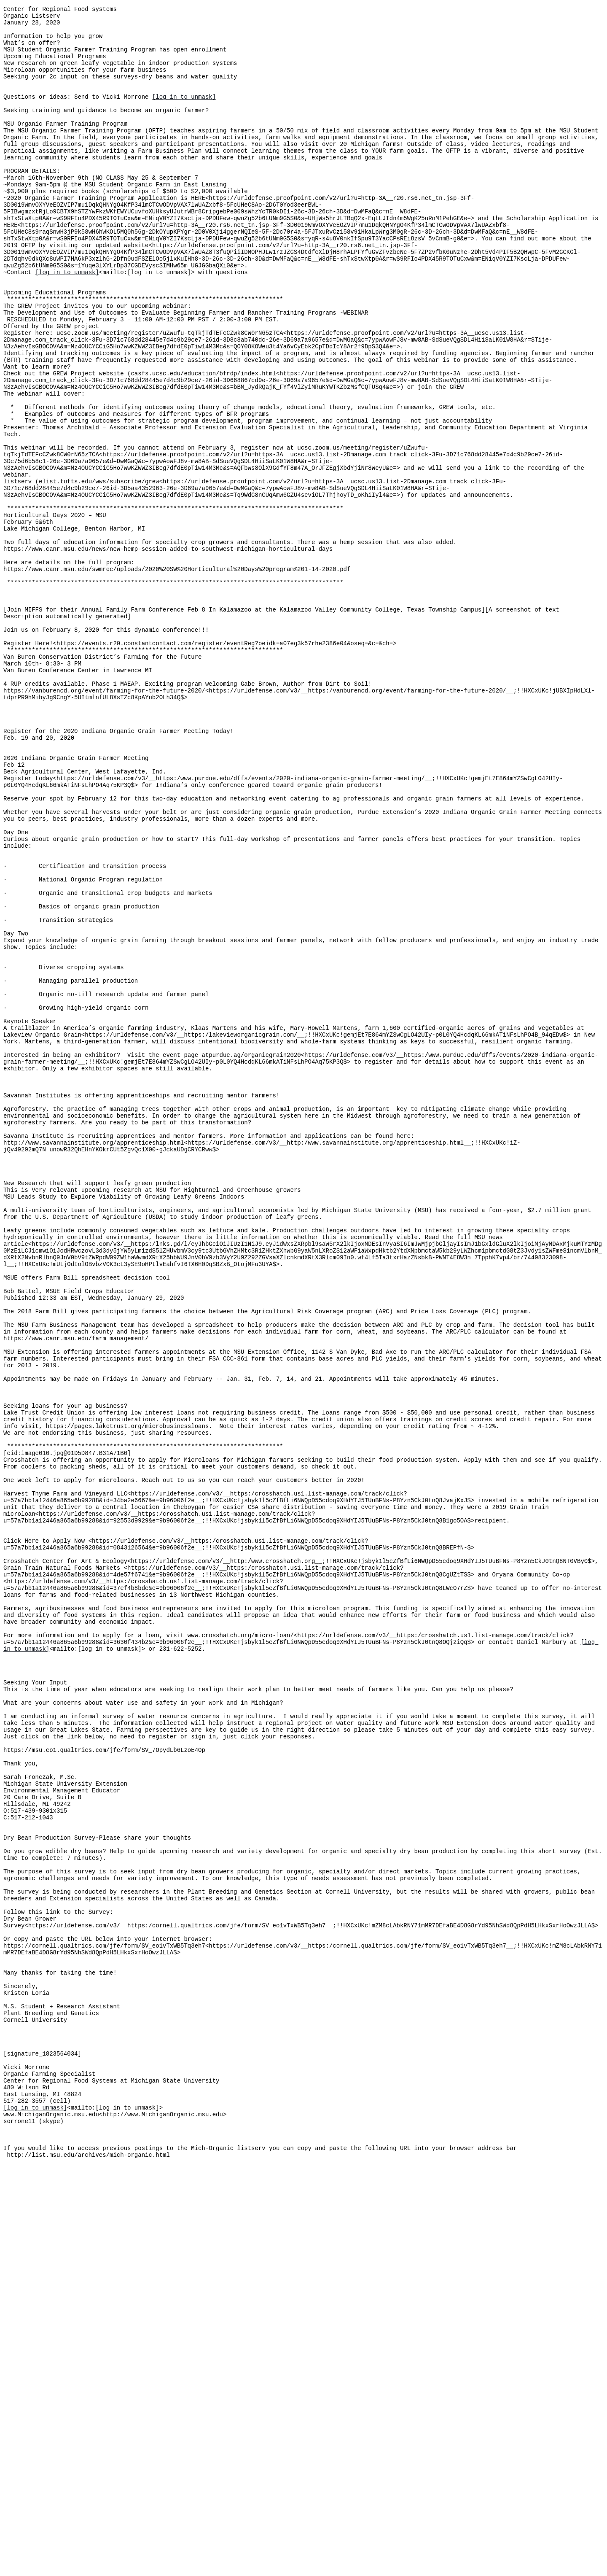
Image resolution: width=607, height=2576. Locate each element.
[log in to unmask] (184, 114)
